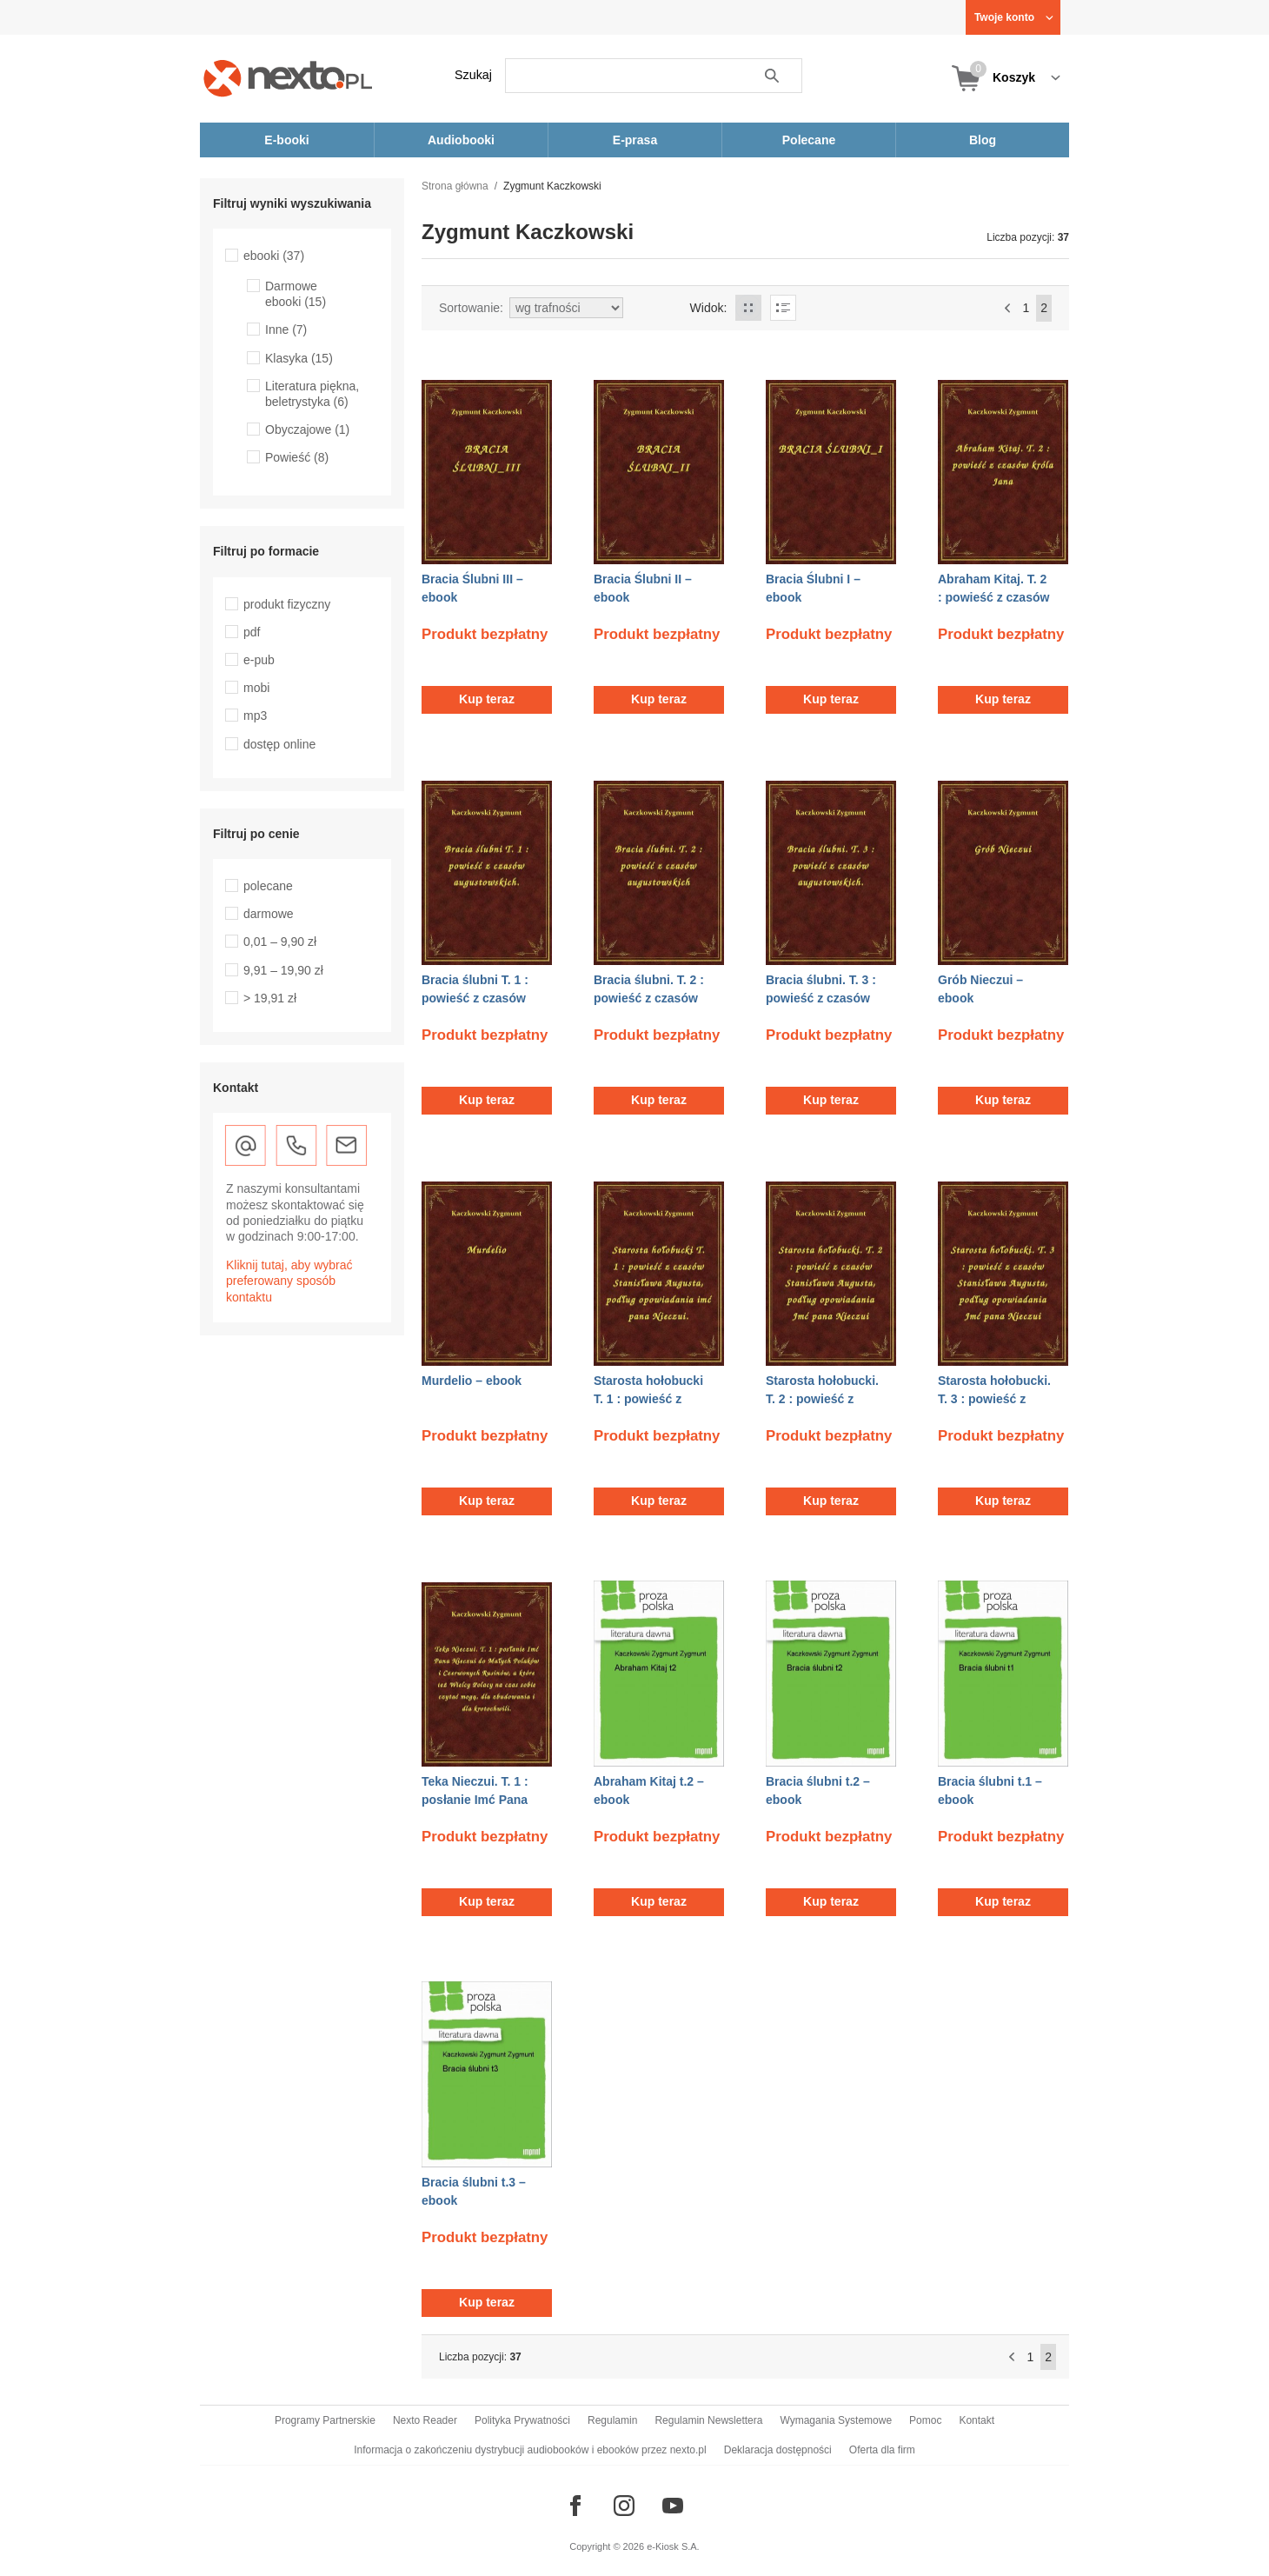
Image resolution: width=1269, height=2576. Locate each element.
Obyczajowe (307, 429)
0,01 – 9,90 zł (279, 942)
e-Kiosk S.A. (673, 2546)
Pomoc (925, 2420)
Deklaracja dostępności (778, 2450)
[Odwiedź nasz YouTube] (673, 2505)
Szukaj (473, 75)
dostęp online (279, 744)
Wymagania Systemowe (836, 2420)
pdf (251, 632)
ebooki (273, 256)
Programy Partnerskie (325, 2420)
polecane (268, 886)
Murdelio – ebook (472, 1381)
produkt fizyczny (286, 604)
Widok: (709, 308)
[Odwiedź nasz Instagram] (624, 2505)
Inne (286, 329)
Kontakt (976, 2420)
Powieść (297, 457)
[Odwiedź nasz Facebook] (575, 2505)
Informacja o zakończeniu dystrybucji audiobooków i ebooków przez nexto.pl (530, 2450)
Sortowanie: (471, 308)
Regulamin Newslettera (708, 2420)
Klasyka (299, 358)
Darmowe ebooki (295, 294)
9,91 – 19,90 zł (283, 970)
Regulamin (612, 2420)
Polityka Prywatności (522, 2420)
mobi (256, 688)
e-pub (259, 660)
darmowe (268, 914)
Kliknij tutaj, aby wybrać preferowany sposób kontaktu (289, 1280)
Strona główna (455, 186)
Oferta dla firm (882, 2450)
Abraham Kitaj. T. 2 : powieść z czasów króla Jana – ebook (993, 597)
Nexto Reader (425, 2420)
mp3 (255, 715)
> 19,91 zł (269, 998)
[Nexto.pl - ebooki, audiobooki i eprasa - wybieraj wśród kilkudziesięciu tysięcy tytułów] (288, 77)
